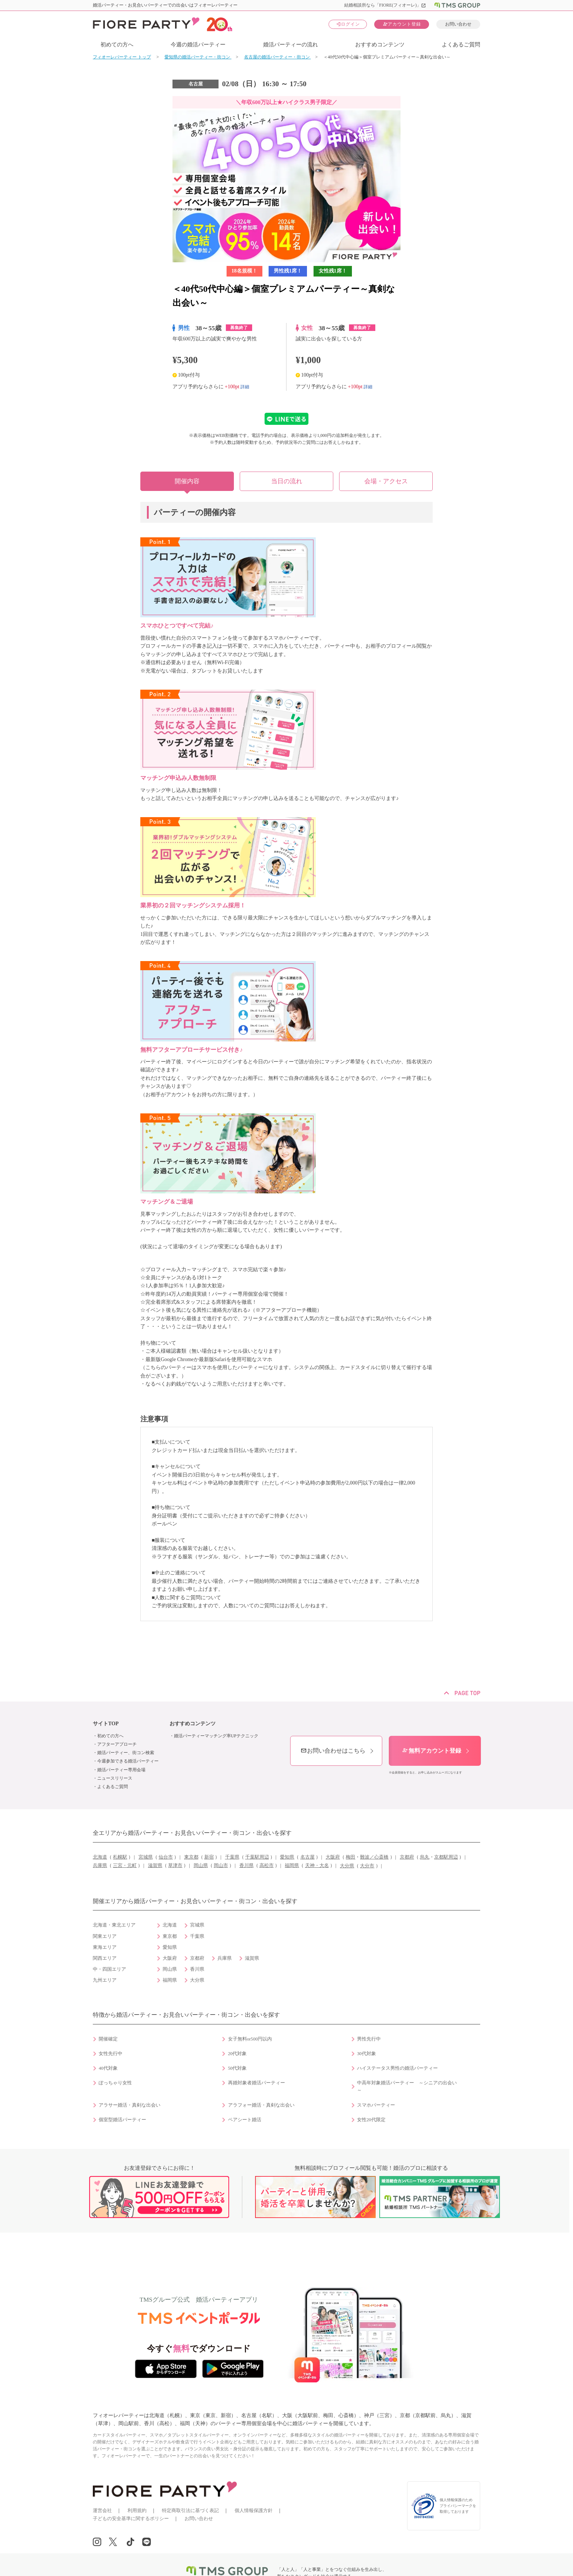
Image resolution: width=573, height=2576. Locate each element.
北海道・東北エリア (114, 1925)
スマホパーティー (376, 2105)
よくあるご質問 (461, 44)
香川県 (246, 1865)
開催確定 (108, 2039)
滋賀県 (155, 1865)
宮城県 (145, 1857)
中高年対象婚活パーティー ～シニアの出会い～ (407, 2086)
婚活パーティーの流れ (290, 44)
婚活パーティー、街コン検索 (125, 1752)
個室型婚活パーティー (122, 2119)
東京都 (191, 1857)
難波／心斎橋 (374, 1857)
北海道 (100, 1857)
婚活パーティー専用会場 (121, 1769)
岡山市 (221, 1865)
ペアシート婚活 (244, 2119)
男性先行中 (369, 2039)
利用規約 (137, 2510)
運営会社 (102, 2510)
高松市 (266, 1865)
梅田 (350, 1857)
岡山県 (201, 1865)
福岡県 (292, 1865)
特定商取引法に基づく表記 (190, 2510)
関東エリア (105, 1936)
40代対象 (108, 2068)
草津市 (175, 1865)
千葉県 (232, 1857)
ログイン (348, 24)
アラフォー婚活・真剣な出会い (261, 2105)
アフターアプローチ (117, 1744)
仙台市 (166, 1857)
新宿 (209, 1857)
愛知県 (287, 1857)
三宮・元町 (125, 1865)
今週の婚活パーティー (198, 44)
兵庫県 (100, 1865)
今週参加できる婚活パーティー (128, 1761)
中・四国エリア (109, 1969)
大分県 (347, 1865)
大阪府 (333, 1857)
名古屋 (307, 1857)
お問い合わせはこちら (332, 1750)
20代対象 (237, 2053)
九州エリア (105, 1980)
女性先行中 (110, 2053)
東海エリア (105, 1947)
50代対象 (237, 2068)
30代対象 (366, 2053)
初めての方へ (116, 44)
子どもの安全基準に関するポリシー (131, 2518)
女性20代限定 (371, 2119)
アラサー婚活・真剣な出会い (129, 2105)
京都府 (407, 1857)
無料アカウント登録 (431, 1750)
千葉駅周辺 (257, 1857)
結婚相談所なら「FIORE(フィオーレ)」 (385, 5)
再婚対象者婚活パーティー (256, 2082)
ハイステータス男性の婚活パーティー (397, 2068)
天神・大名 (317, 1865)
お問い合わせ (458, 24)
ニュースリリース (114, 1778)
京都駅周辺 (446, 1857)
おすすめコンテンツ (380, 44)
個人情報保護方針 (254, 2510)
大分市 (367, 1865)
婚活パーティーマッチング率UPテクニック (216, 1735)
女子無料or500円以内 (250, 2039)
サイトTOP (106, 1723)
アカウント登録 (402, 24)
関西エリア (105, 1958)
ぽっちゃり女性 (115, 2082)
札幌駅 (120, 1857)
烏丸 (424, 1857)
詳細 (244, 386)
